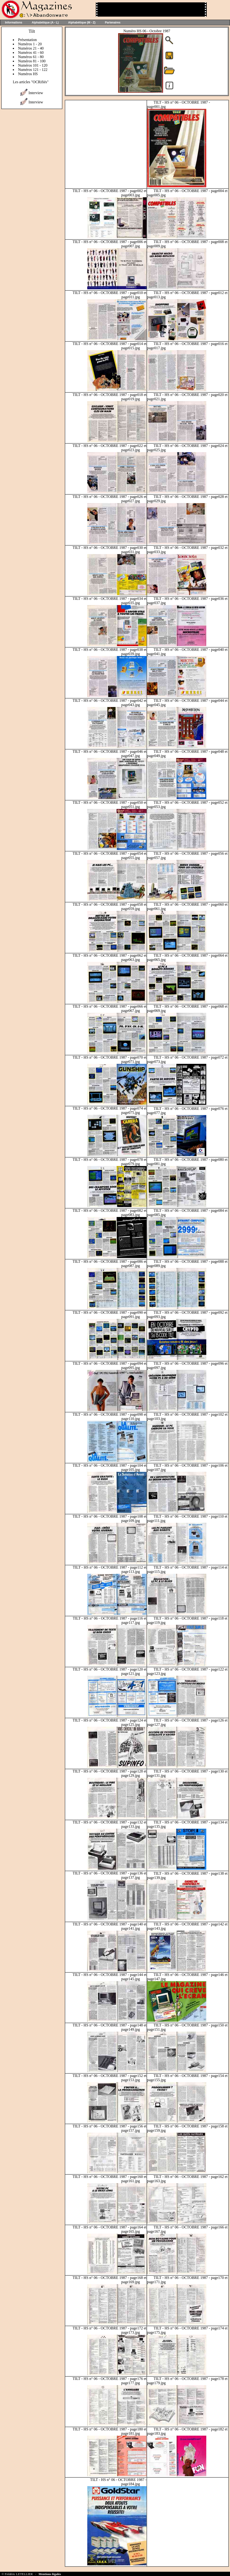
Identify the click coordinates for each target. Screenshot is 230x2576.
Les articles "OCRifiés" (31, 82)
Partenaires (112, 22)
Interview (35, 93)
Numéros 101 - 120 (32, 65)
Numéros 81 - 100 (32, 61)
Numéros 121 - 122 (32, 70)
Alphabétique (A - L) (45, 22)
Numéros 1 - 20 (30, 44)
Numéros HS (28, 74)
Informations (13, 22)
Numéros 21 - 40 (31, 48)
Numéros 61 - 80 (31, 57)
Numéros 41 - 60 (31, 53)
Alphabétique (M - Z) (81, 22)
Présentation (27, 40)
